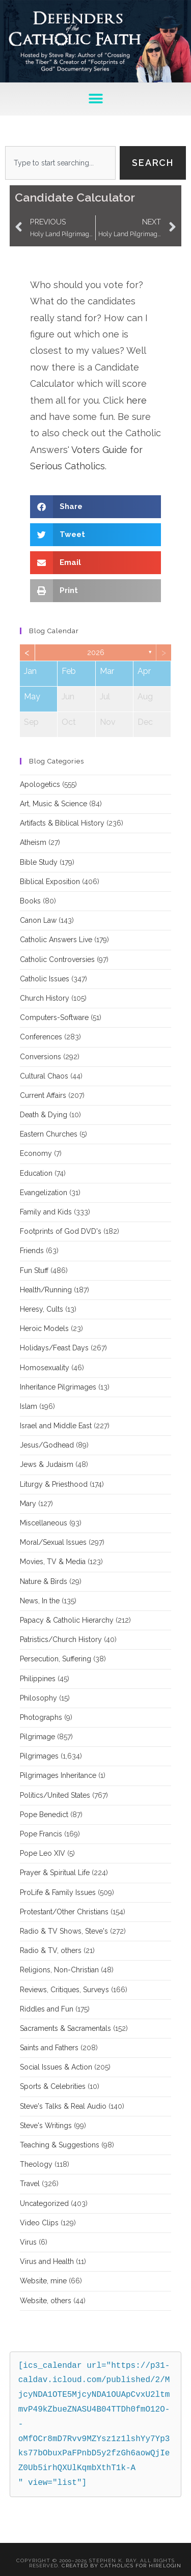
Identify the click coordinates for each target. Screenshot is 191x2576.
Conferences (41, 1037)
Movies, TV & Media (53, 1562)
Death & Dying (43, 1115)
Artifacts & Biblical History (62, 823)
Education (36, 1173)
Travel (30, 2183)
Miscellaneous (43, 1523)
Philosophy (38, 1698)
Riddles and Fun (46, 2009)
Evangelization (43, 1192)
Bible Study (39, 862)
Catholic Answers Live (56, 940)
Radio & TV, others (50, 1950)
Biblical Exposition (50, 881)
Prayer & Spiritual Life (55, 1873)
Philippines (38, 1679)
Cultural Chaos (44, 1076)
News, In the (40, 1601)
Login (172, 2565)
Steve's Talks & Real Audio (63, 2106)
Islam (28, 1406)
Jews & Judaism (46, 1464)
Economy (36, 1153)
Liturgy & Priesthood (54, 1484)
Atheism (33, 842)
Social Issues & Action (56, 2067)
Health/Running (46, 1290)
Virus (28, 2242)
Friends (32, 1251)
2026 (95, 652)
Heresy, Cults (41, 1309)
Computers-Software (54, 1017)
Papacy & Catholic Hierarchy (67, 1620)
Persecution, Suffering (55, 1659)
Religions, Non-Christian (59, 1970)
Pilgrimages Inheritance (58, 1775)
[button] (95, 99)
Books (30, 901)
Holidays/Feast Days (54, 1348)
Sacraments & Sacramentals (65, 2028)
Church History (44, 998)
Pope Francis (41, 1834)
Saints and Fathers (49, 2048)
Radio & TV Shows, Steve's (64, 1931)
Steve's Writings (46, 2125)
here (136, 400)
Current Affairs (43, 1095)
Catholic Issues (44, 979)
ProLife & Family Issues (58, 1892)
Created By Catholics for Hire (112, 2565)
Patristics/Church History (61, 1639)
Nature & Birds (43, 1581)
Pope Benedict (44, 1814)
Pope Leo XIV (42, 1853)
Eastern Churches (48, 1134)
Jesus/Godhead (47, 1445)
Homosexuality (44, 1368)
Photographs (41, 1717)
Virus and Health (47, 2261)
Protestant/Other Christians (64, 1912)
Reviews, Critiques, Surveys (64, 1990)
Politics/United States (55, 1795)
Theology (36, 2164)
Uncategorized (44, 2203)
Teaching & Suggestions (59, 2145)
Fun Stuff (34, 1270)
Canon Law (38, 920)
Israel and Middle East (56, 1426)
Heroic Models (44, 1328)
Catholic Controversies (57, 959)
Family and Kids (46, 1212)
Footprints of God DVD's (60, 1231)
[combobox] (60, 163)
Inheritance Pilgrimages (58, 1387)
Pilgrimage (37, 1737)
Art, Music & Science (53, 804)
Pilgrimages (39, 1756)
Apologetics (40, 784)
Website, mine (43, 2281)
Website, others (45, 2301)
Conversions (40, 1057)
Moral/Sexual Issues (53, 1542)
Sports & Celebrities (53, 2086)
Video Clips (39, 2223)
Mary (28, 1503)
